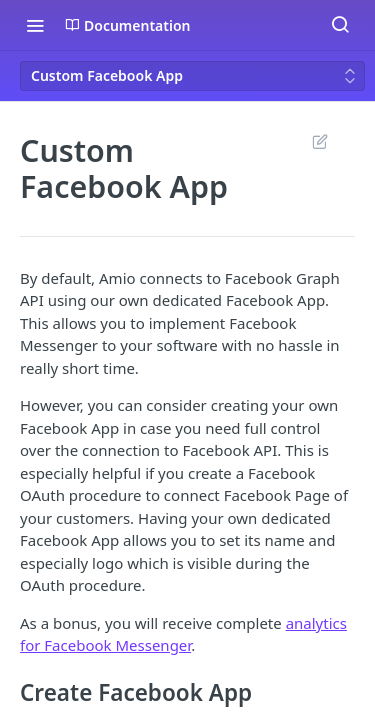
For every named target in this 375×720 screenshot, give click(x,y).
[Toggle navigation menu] (35, 25)
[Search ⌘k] (340, 25)
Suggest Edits (319, 141)
